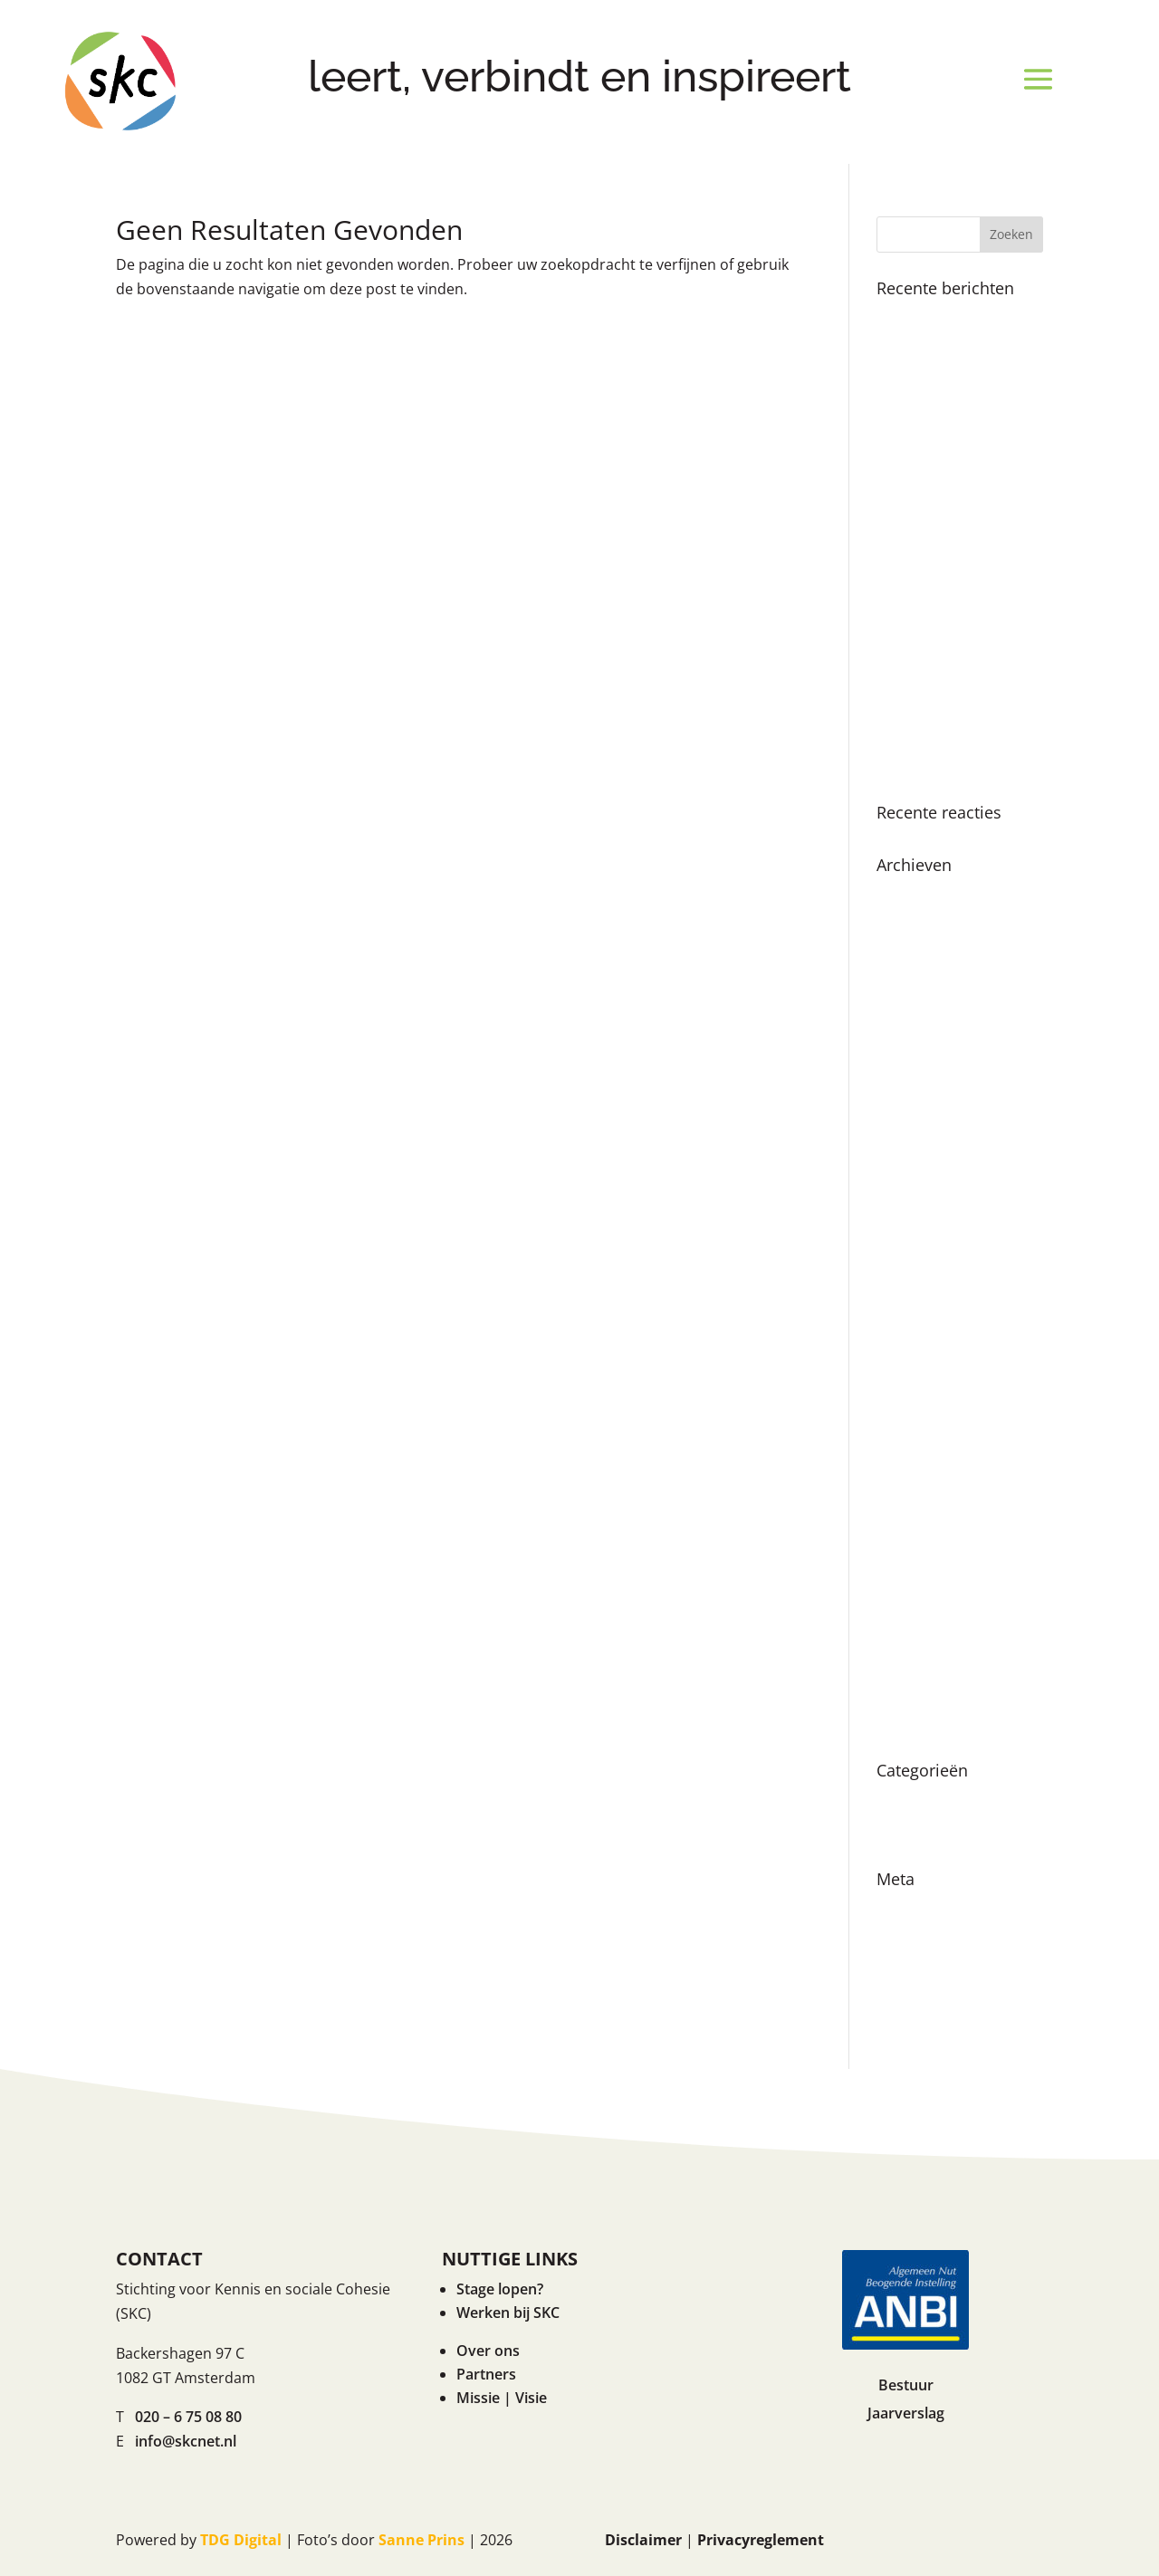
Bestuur (906, 2385)
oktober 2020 (922, 1659)
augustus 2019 (926, 1722)
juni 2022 (907, 1307)
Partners (486, 2374)
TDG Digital (241, 2540)
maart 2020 (915, 1690)
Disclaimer (643, 2540)
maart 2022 (915, 1372)
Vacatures (910, 1831)
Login (895, 1908)
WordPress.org (928, 2004)
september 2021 (932, 1467)
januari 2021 (918, 1594)
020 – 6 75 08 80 (188, 2417)
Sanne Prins (421, 2540)
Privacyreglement (760, 2540)
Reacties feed (922, 1972)
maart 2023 (915, 1212)
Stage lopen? (499, 2289)
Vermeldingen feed (941, 1940)
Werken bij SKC (508, 2312)
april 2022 (909, 1340)
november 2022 (930, 1244)
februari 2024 (922, 1085)
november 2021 (930, 1435)
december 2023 (929, 1116)
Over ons (488, 2351)
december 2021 (929, 1403)
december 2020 (929, 1626)
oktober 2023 (922, 1149)
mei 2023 (907, 1181)
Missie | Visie (501, 2398)
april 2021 (909, 1563)
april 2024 (909, 1021)
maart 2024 (915, 1053)
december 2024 (929, 894)
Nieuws (902, 1799)
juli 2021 (904, 1499)
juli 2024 (904, 990)
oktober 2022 (922, 1276)
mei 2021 (907, 1531)
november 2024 (930, 925)
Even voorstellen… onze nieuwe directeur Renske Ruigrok (958, 738)
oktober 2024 (922, 957)
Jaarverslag (905, 2413)
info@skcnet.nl (185, 2441)
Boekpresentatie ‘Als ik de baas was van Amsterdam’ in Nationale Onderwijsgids (954, 422)
